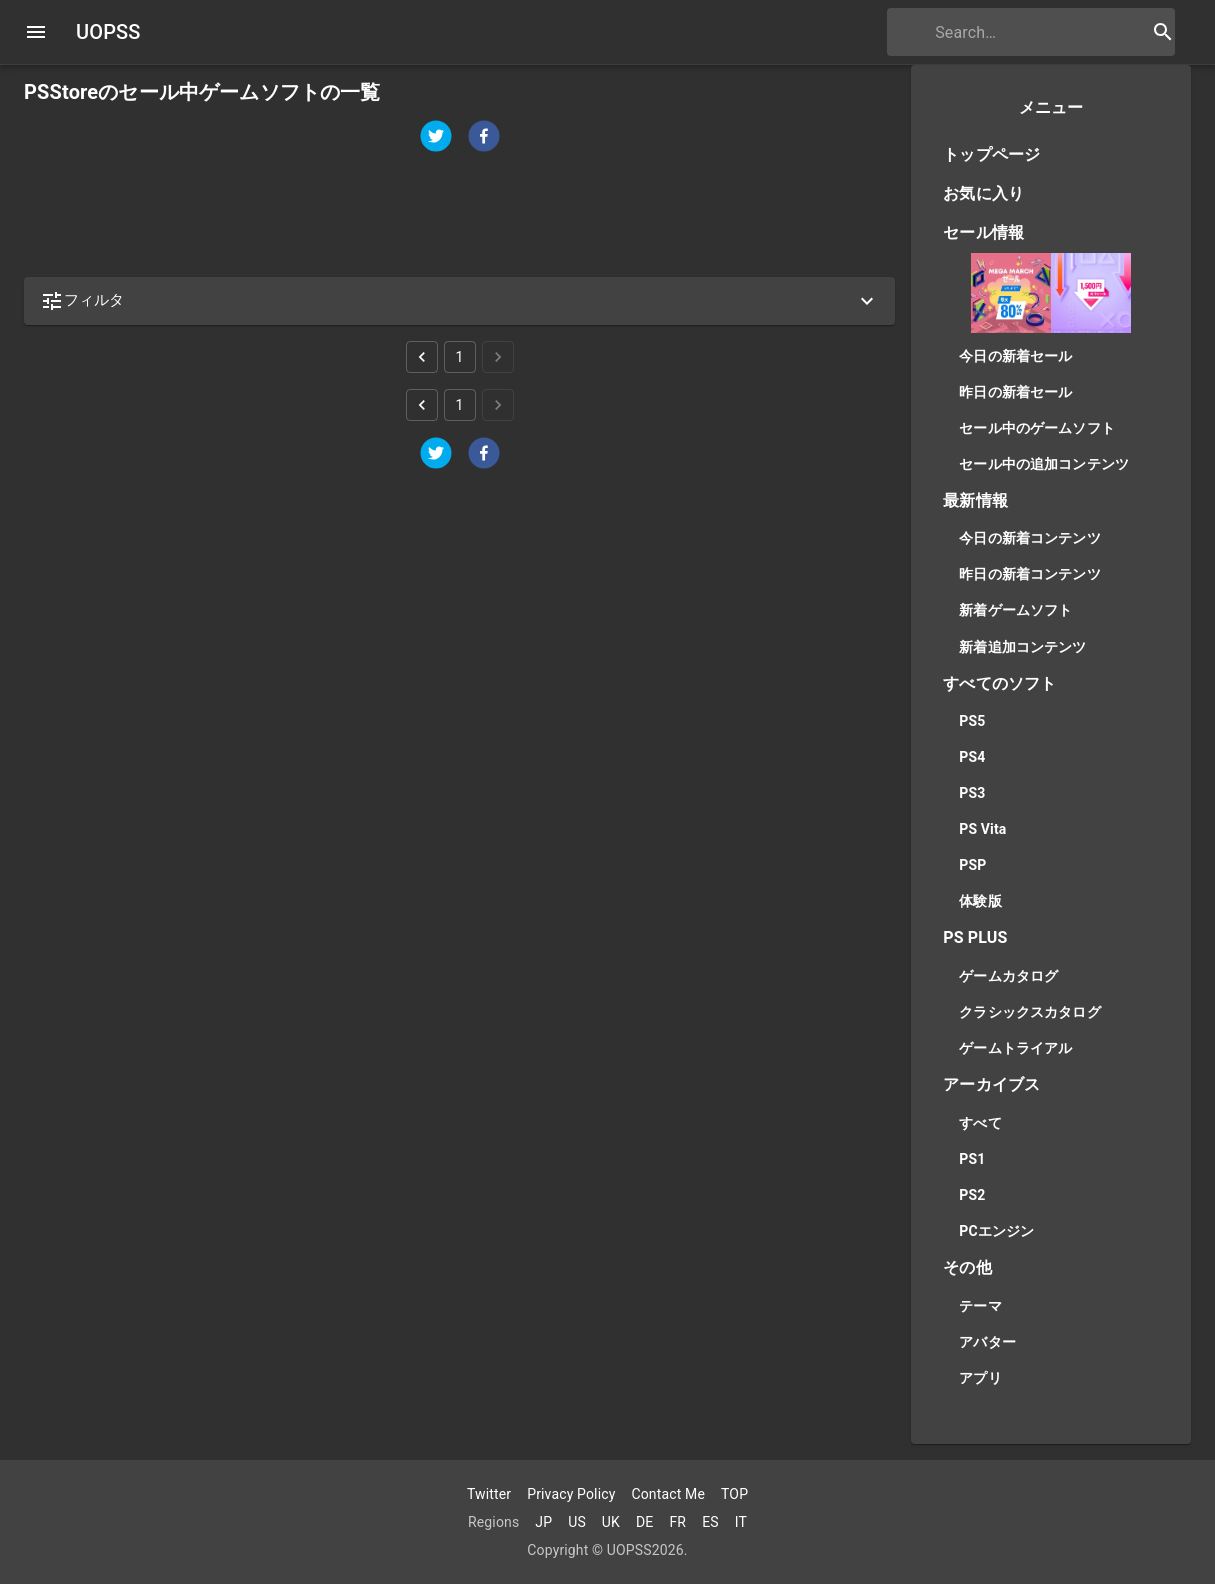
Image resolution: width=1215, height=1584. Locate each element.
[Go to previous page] (422, 357)
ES (710, 1522)
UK (611, 1522)
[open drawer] (36, 32)
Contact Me (668, 1494)
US (577, 1522)
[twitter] (436, 138)
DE (644, 1522)
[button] (459, 301)
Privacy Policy (571, 1494)
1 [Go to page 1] (460, 357)
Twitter (489, 1494)
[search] (1005, 32)
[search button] (1163, 32)
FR (677, 1522)
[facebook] (484, 138)
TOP (734, 1494)
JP (543, 1522)
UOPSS (108, 32)
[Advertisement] (459, 216)
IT (741, 1522)
